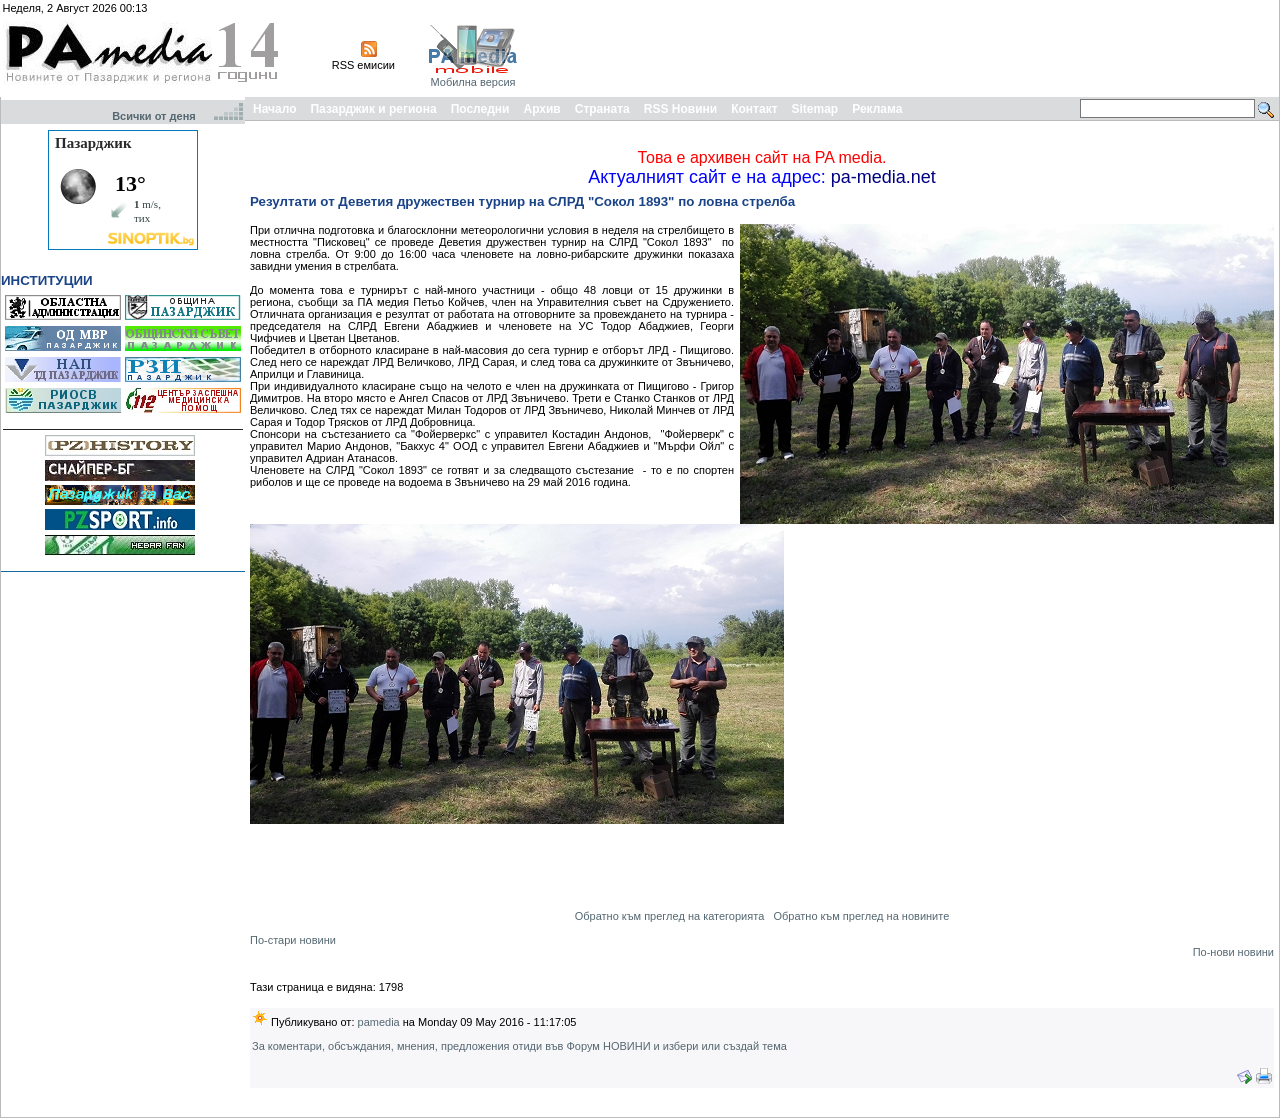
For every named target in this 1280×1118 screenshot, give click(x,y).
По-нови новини (1233, 952)
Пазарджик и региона (373, 109)
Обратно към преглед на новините (861, 916)
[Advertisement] (912, 48)
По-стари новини (293, 940)
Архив (541, 109)
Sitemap (815, 109)
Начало (274, 109)
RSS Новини (680, 109)
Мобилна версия (472, 82)
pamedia (379, 1022)
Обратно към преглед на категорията (670, 916)
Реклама (877, 109)
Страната (602, 109)
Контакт (754, 109)
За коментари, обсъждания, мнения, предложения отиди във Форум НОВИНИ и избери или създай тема (519, 1046)
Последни (480, 109)
